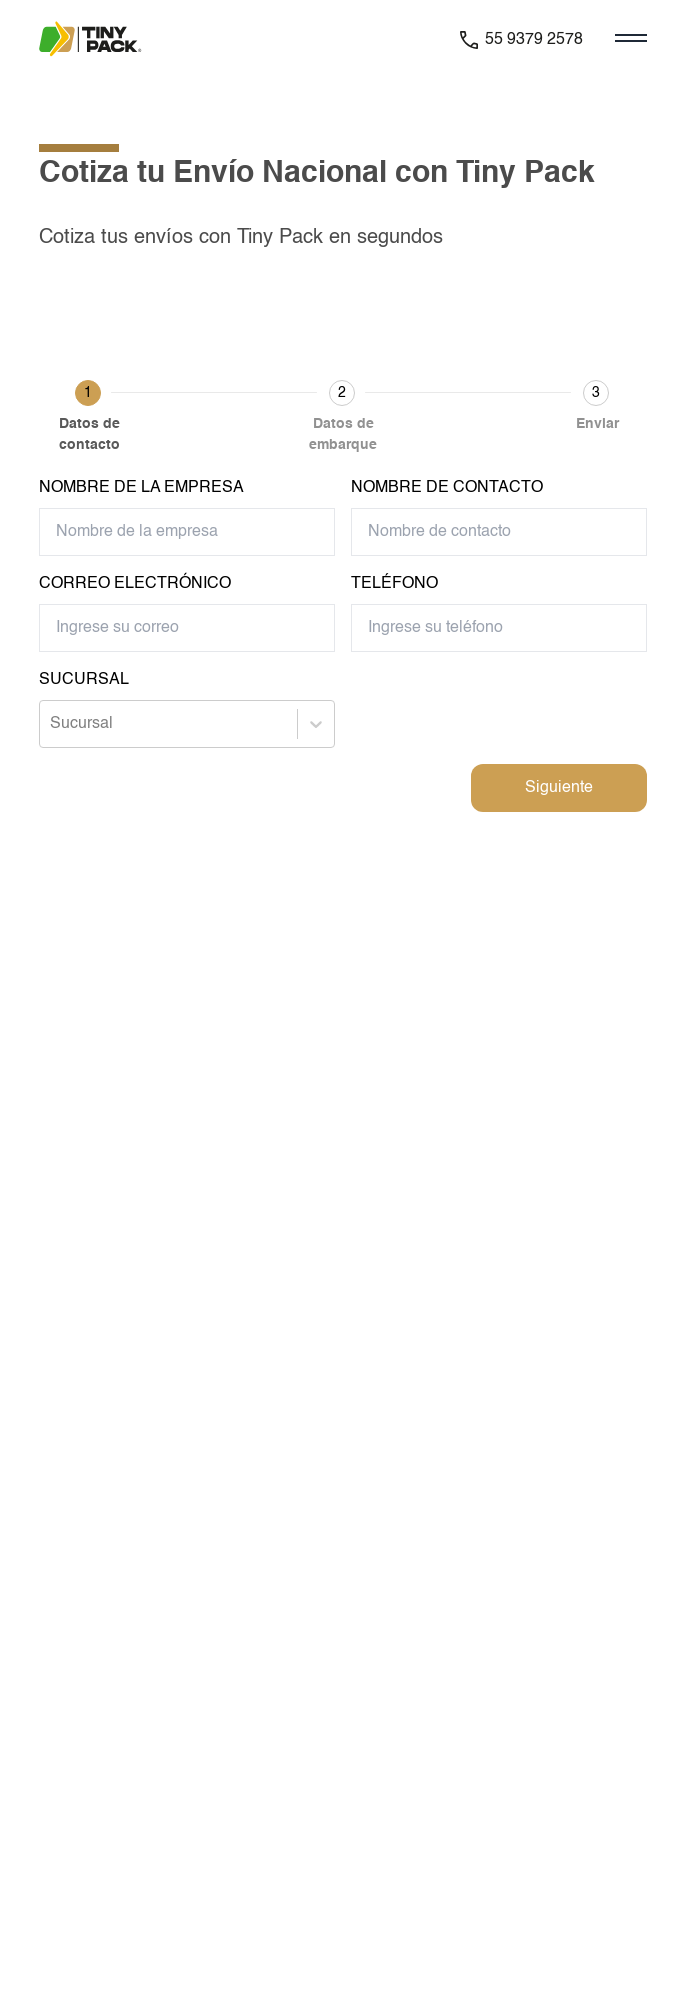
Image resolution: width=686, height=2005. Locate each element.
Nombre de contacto (447, 488)
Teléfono (394, 584)
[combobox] (52, 724)
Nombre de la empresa (141, 488)
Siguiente (559, 788)
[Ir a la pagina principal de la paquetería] (103, 39)
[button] (89, 420)
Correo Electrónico (135, 584)
